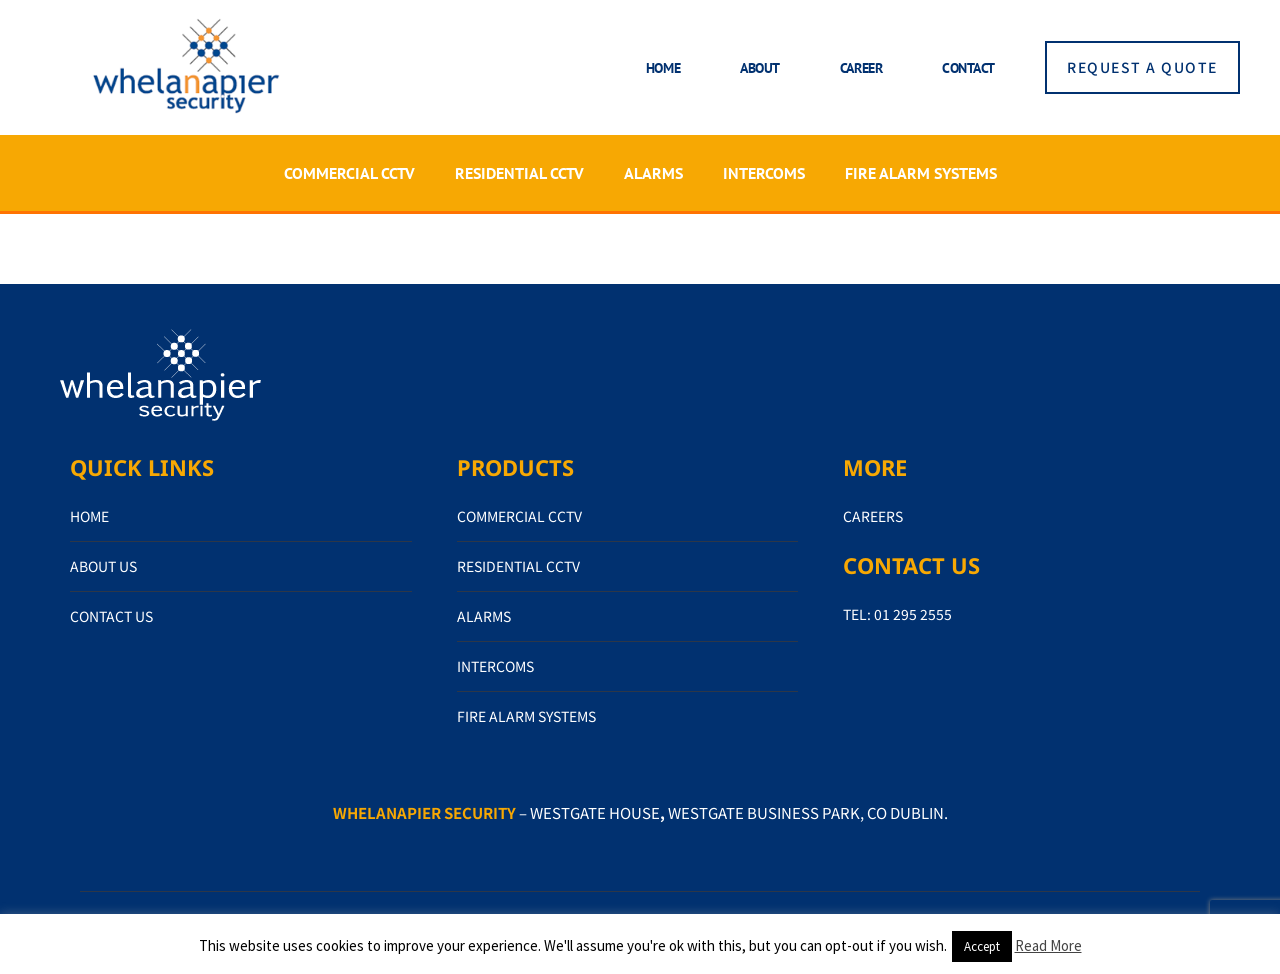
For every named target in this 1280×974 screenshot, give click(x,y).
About (760, 68)
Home (663, 68)
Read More (1048, 945)
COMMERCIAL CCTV (349, 173)
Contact (968, 68)
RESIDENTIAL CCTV (519, 173)
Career (861, 68)
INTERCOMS (764, 173)
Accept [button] (982, 946)
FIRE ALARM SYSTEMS (921, 173)
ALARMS (653, 173)
